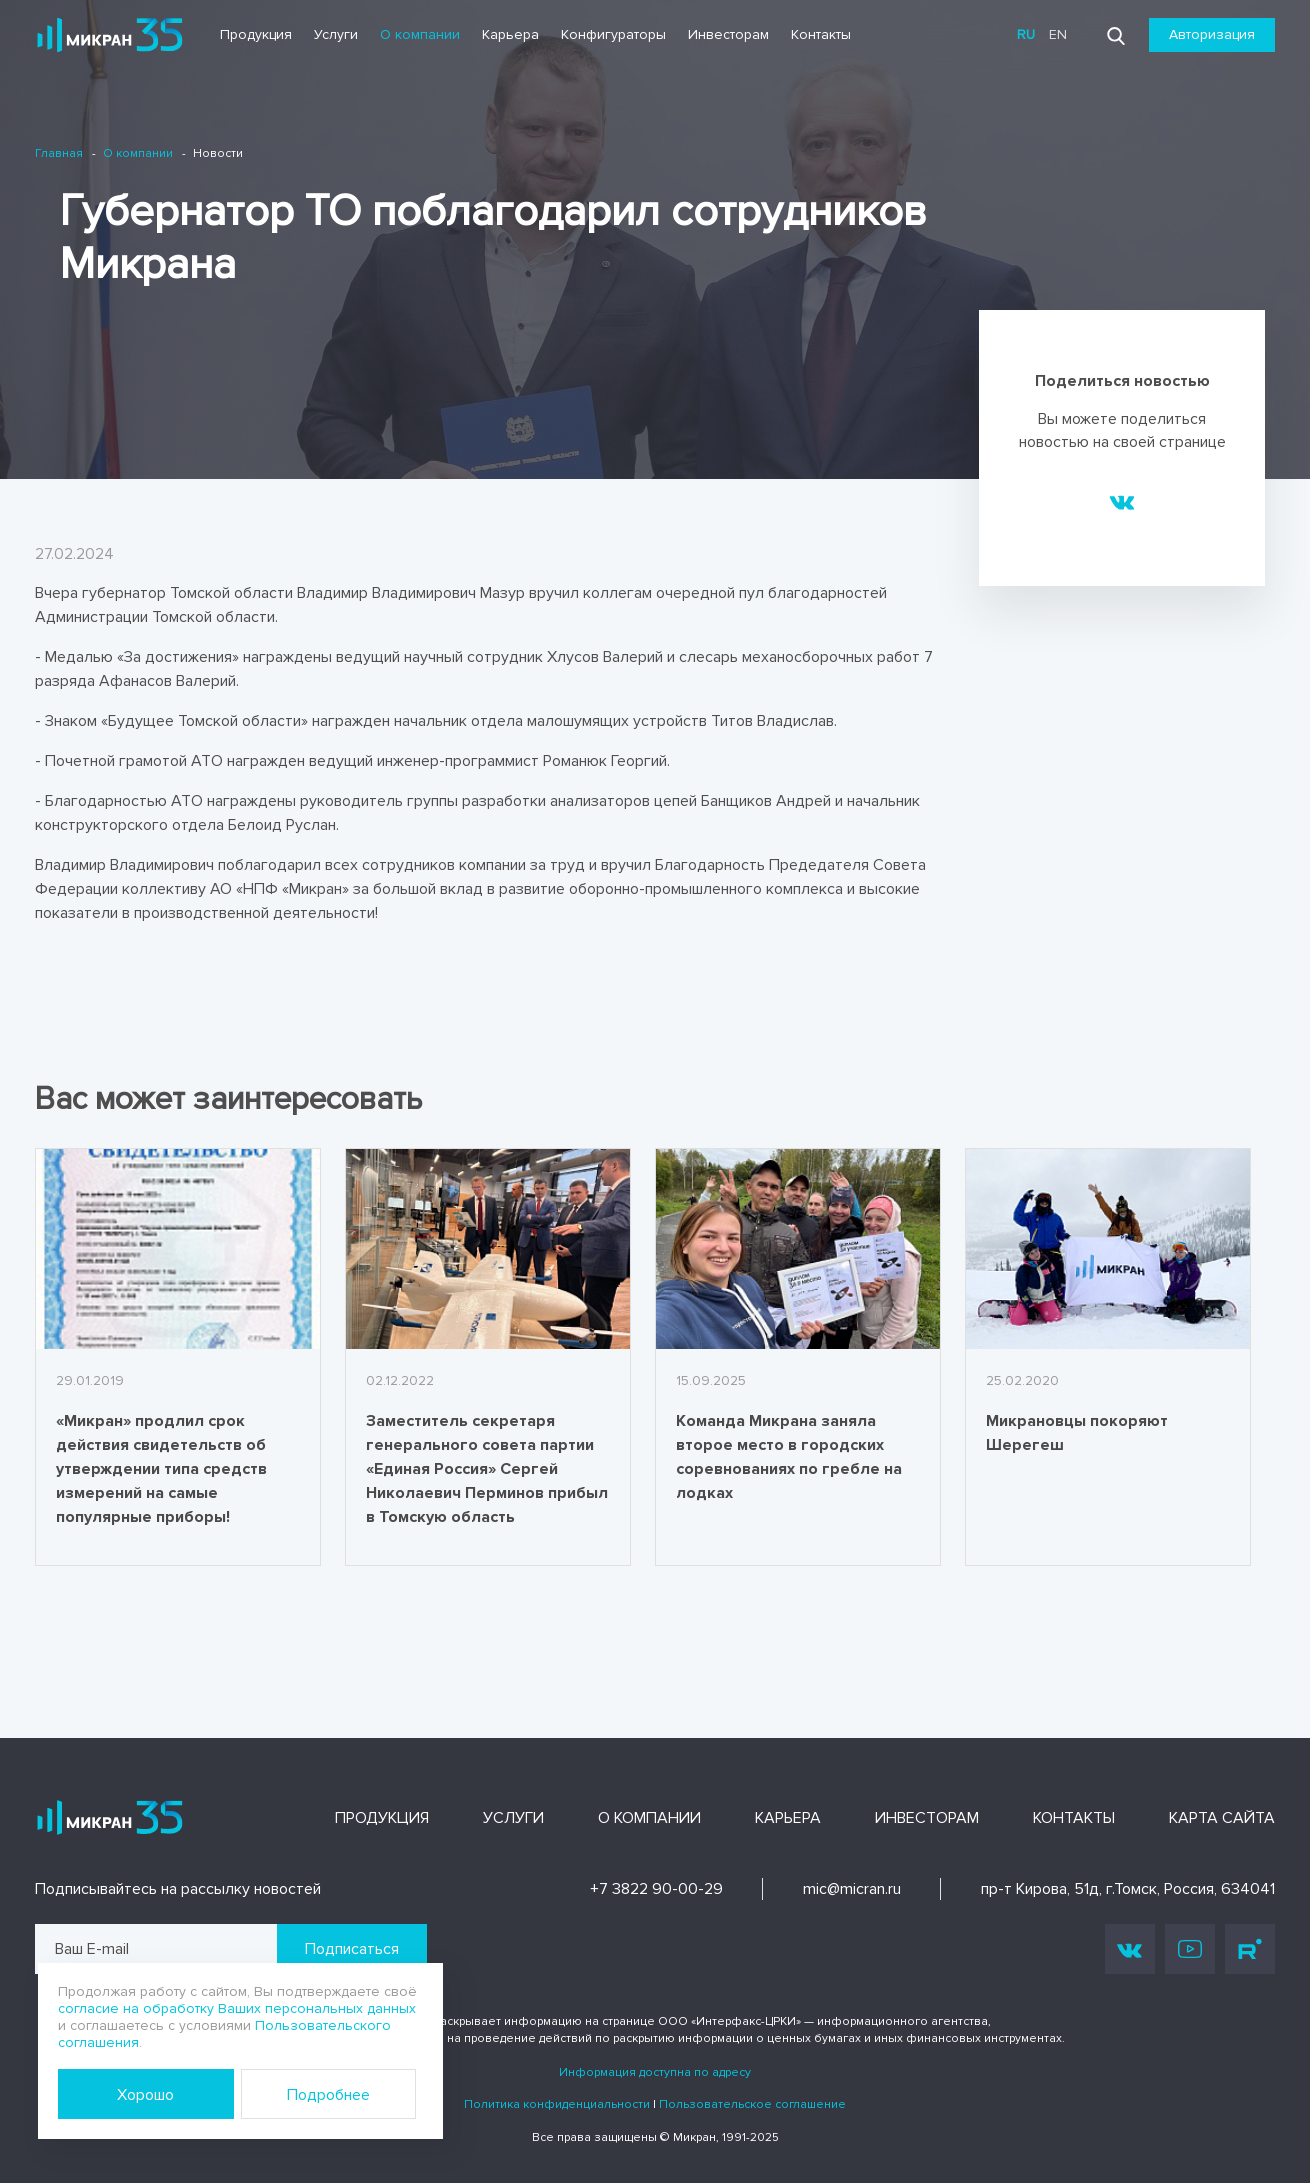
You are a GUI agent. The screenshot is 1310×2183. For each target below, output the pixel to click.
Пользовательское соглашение (752, 2104)
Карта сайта (1222, 1818)
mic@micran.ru (852, 1889)
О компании (420, 34)
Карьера (510, 34)
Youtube (1190, 1949)
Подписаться (352, 1949)
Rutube (1250, 1949)
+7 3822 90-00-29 (656, 1889)
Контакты (821, 34)
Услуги (336, 34)
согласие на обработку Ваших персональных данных (237, 2008)
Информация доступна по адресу (655, 2072)
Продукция (256, 34)
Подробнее (328, 2095)
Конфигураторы (613, 34)
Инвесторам (728, 34)
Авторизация (1212, 34)
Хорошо (145, 2095)
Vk (1130, 1949)
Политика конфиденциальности (557, 2104)
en (1058, 34)
